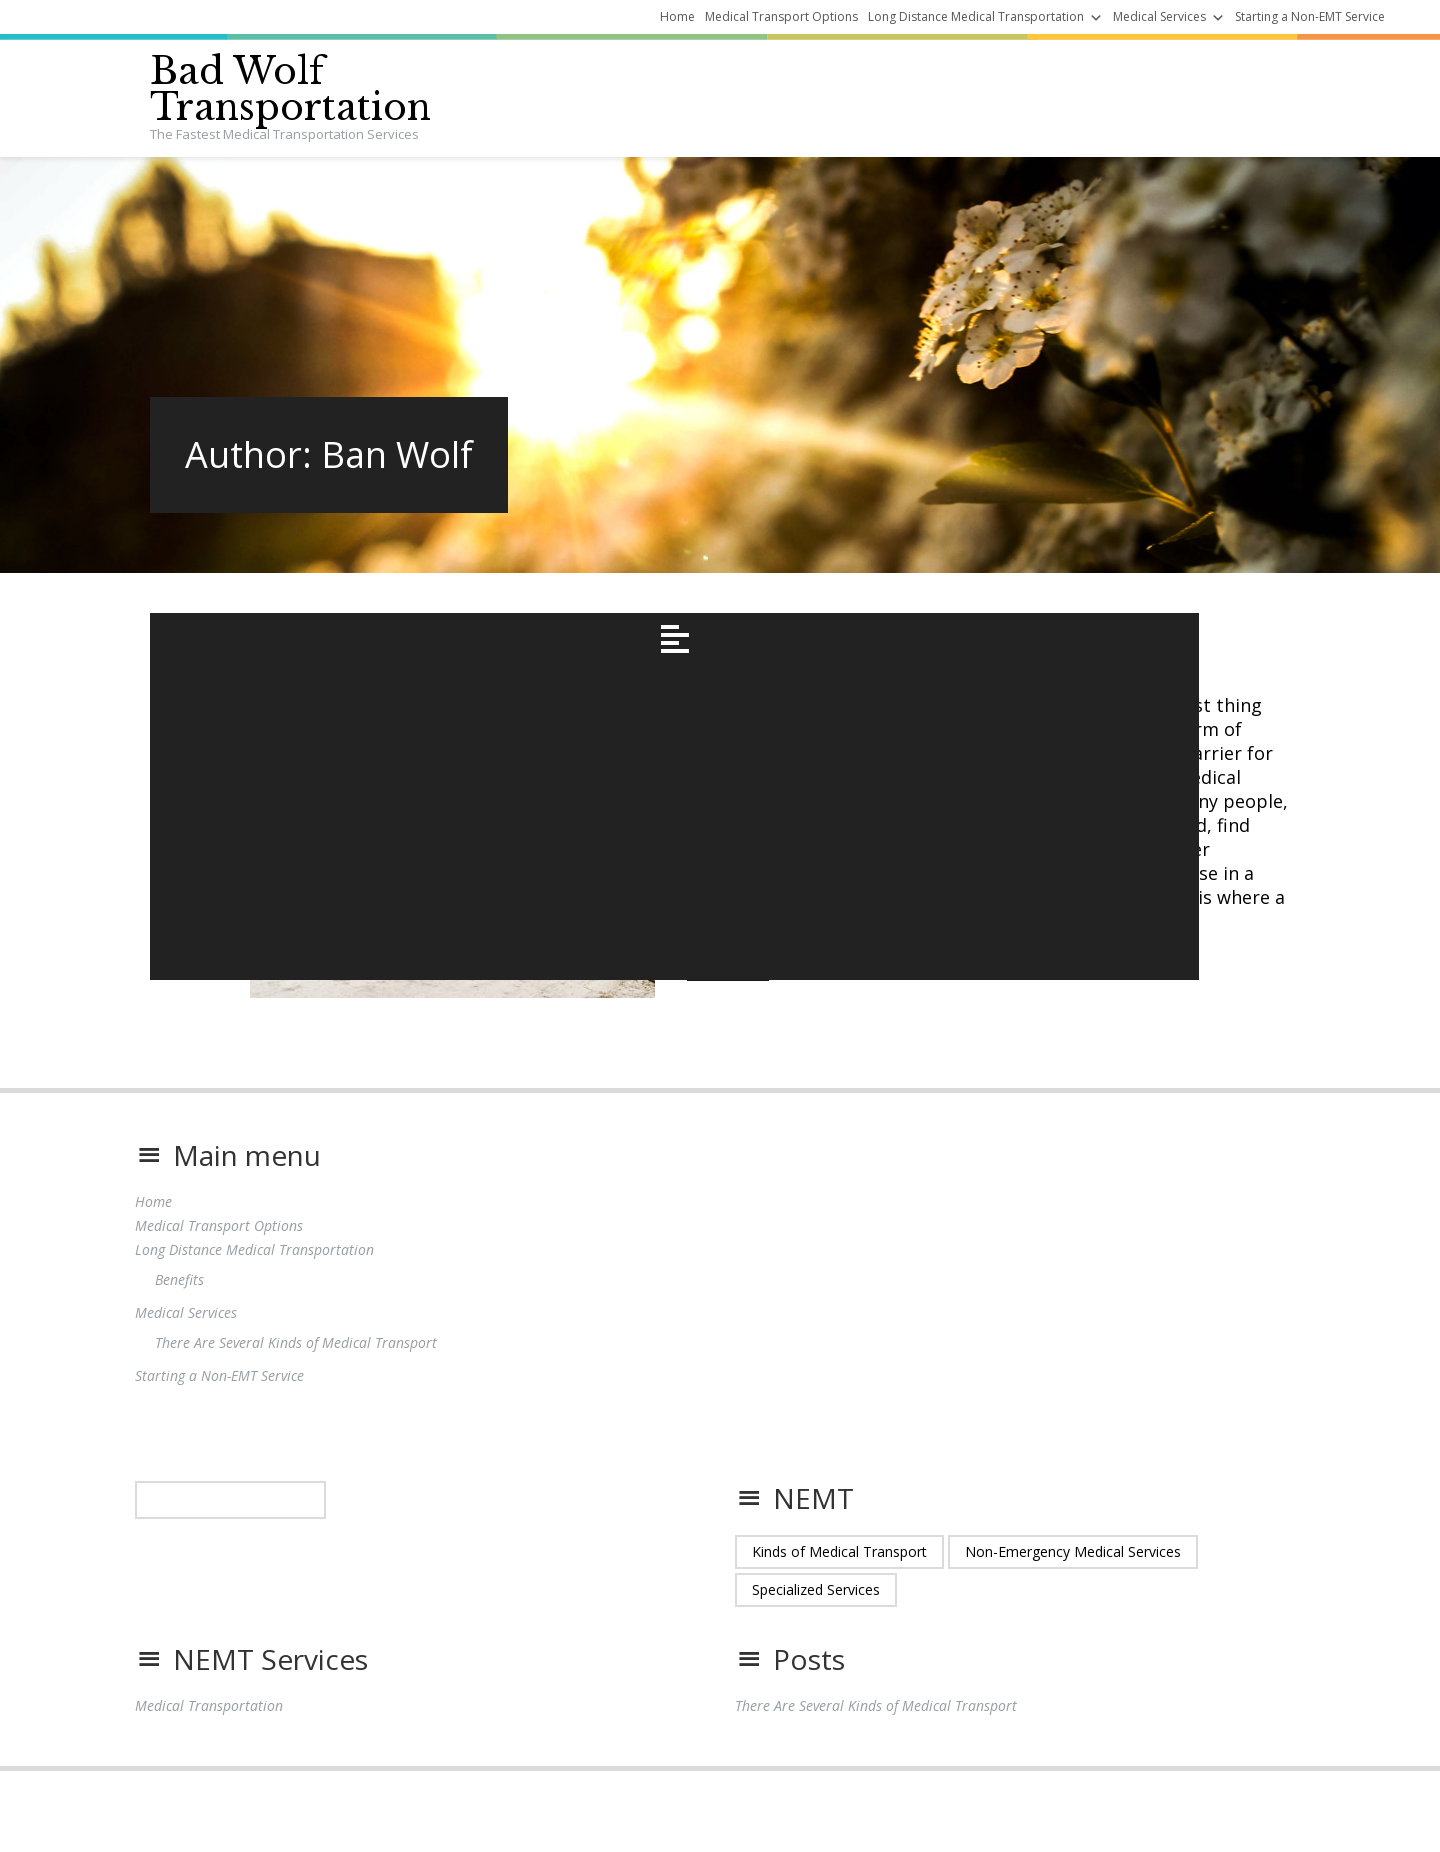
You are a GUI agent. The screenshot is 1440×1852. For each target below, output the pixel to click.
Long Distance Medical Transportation (976, 16)
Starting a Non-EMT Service (1310, 16)
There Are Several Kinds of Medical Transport (943, 672)
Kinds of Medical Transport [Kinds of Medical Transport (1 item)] (839, 1572)
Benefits (179, 1300)
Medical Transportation (209, 1726)
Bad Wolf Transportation (290, 89)
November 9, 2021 (744, 625)
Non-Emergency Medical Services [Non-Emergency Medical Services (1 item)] (1073, 1572)
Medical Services (1159, 16)
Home (677, 16)
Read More (728, 1002)
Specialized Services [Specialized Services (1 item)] (816, 1610)
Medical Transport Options (781, 16)
